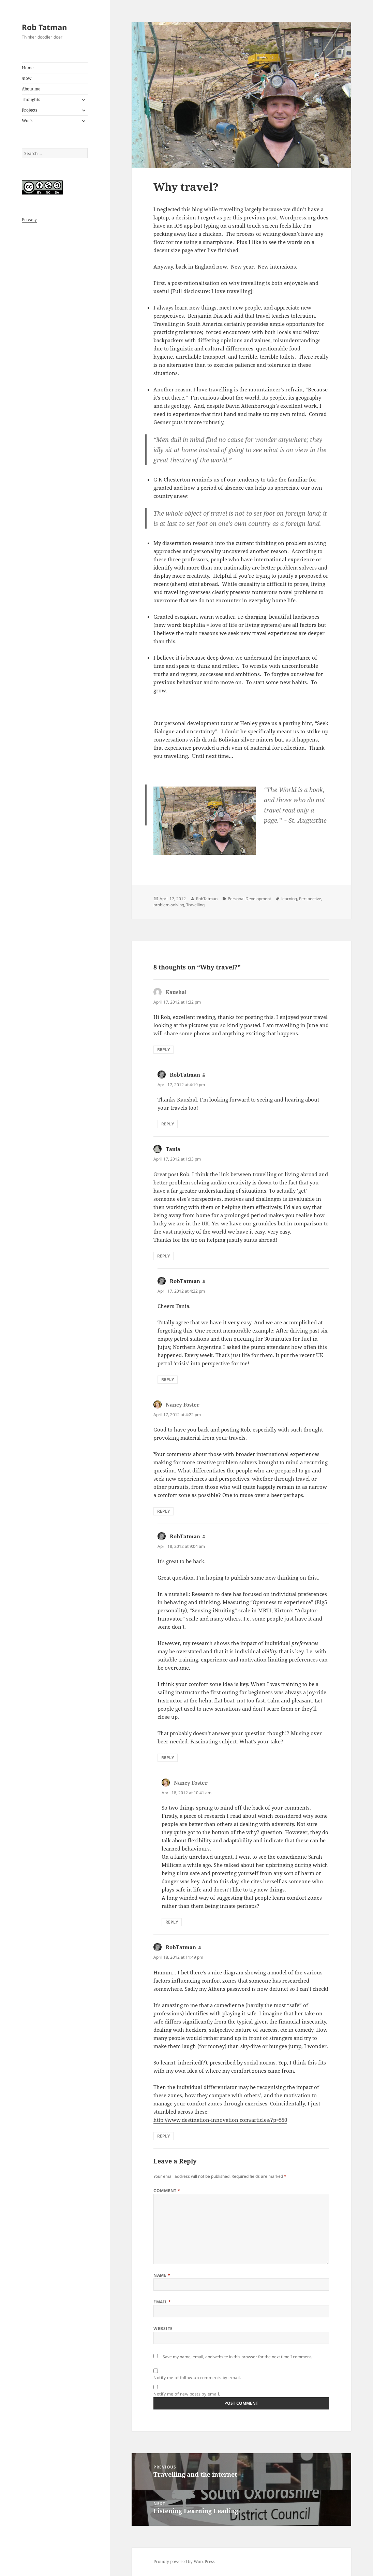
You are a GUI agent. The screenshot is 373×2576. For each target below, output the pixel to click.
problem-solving (168, 905)
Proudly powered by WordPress (183, 2561)
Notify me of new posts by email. (186, 2394)
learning (289, 899)
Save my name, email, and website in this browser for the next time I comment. (237, 2357)
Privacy (29, 219)
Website (163, 2328)
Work (27, 121)
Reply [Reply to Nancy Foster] (163, 1511)
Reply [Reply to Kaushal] (163, 1049)
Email (162, 2302)
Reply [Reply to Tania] (163, 1256)
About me (31, 89)
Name (161, 2275)
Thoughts (31, 99)
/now (26, 78)
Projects (29, 110)
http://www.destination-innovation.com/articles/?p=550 (220, 2119)
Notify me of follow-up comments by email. (197, 2377)
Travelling (195, 905)
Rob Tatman (44, 27)
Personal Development (249, 899)
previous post (260, 217)
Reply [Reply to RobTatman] (167, 1124)
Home (27, 68)
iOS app (183, 225)
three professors (188, 559)
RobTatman (207, 899)
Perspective (310, 899)
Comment (166, 2190)
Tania (173, 1149)
